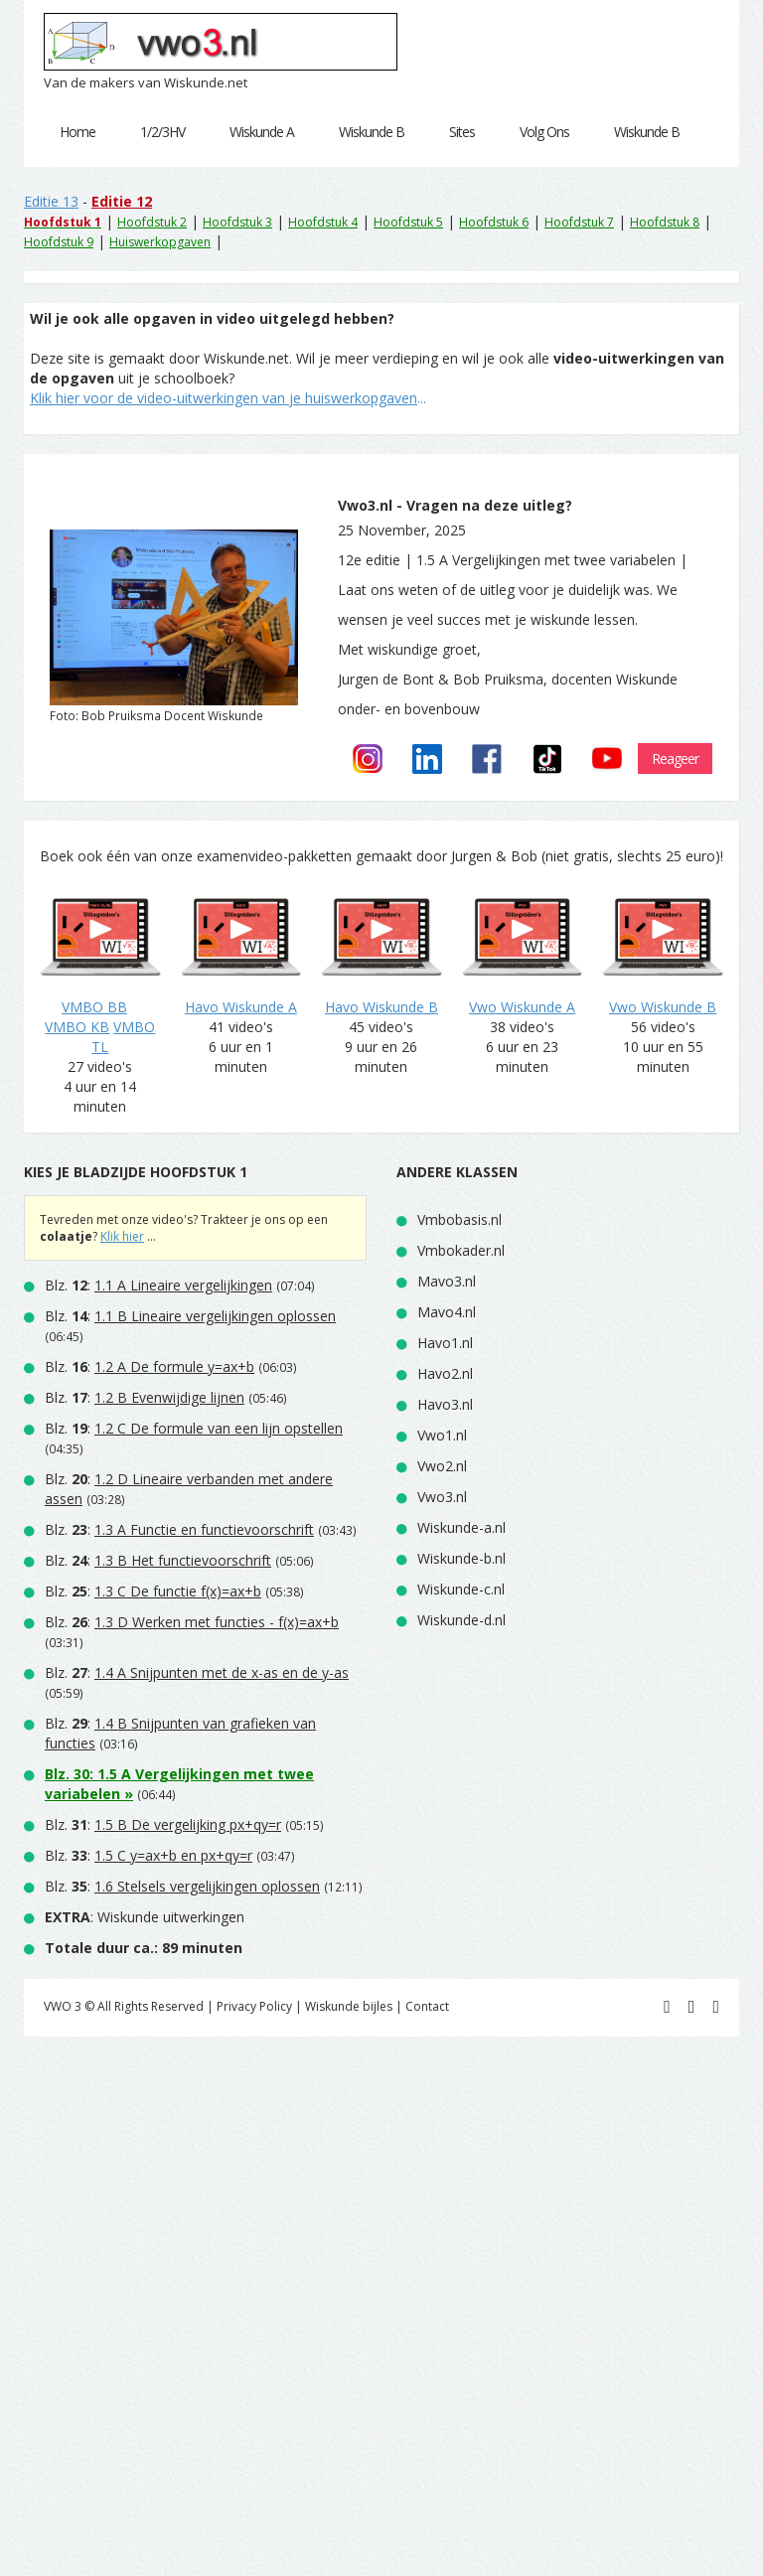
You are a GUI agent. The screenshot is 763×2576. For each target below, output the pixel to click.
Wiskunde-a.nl (461, 1527)
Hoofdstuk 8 (664, 222)
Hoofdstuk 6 (494, 222)
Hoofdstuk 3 (237, 222)
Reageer (675, 758)
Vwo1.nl (442, 1435)
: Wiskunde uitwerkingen (144, 1916)
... (228, 397)
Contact (427, 2006)
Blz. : (158, 1285)
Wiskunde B (371, 131)
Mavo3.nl (446, 1281)
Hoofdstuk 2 (152, 222)
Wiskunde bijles (348, 2006)
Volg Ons (544, 131)
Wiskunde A (261, 131)
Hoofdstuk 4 (323, 222)
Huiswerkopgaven (160, 241)
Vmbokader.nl (461, 1250)
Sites (462, 131)
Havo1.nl (445, 1342)
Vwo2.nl (442, 1465)
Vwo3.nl (442, 1496)
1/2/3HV (162, 131)
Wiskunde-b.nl (461, 1558)
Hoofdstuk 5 (408, 222)
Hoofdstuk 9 (58, 241)
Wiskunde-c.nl (461, 1589)
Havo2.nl (445, 1373)
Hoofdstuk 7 (579, 222)
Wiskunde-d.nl (461, 1619)
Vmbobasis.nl (459, 1219)
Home (77, 131)
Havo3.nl (445, 1404)
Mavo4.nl (446, 1311)
